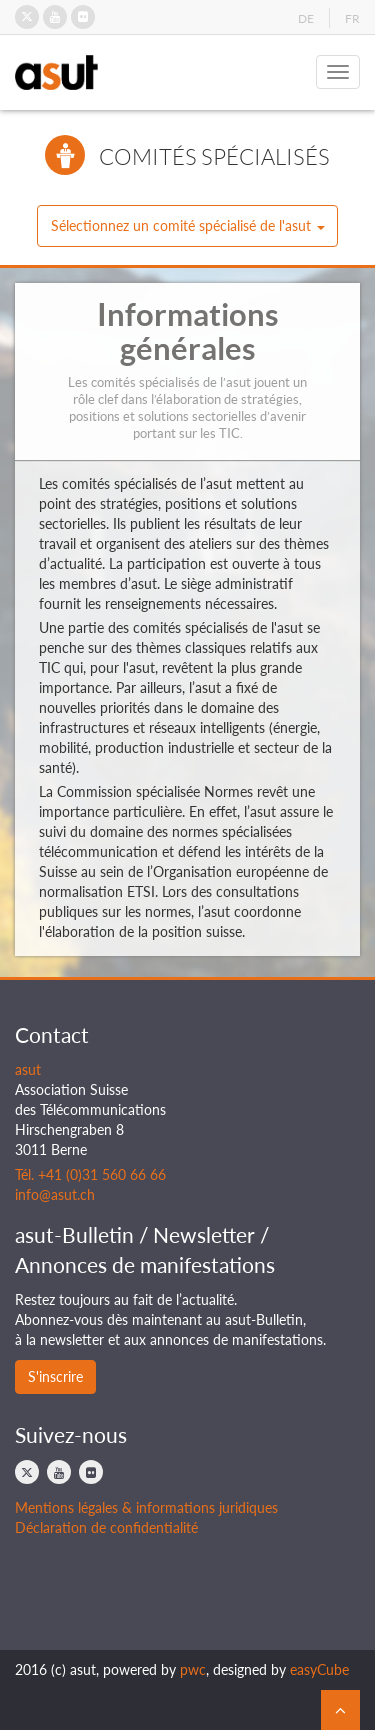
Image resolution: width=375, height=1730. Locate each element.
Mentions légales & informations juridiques (146, 1507)
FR (352, 18)
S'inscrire (55, 1376)
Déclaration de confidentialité (106, 1527)
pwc (193, 1669)
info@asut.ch (55, 1194)
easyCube (319, 1669)
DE (306, 18)
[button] (187, 226)
